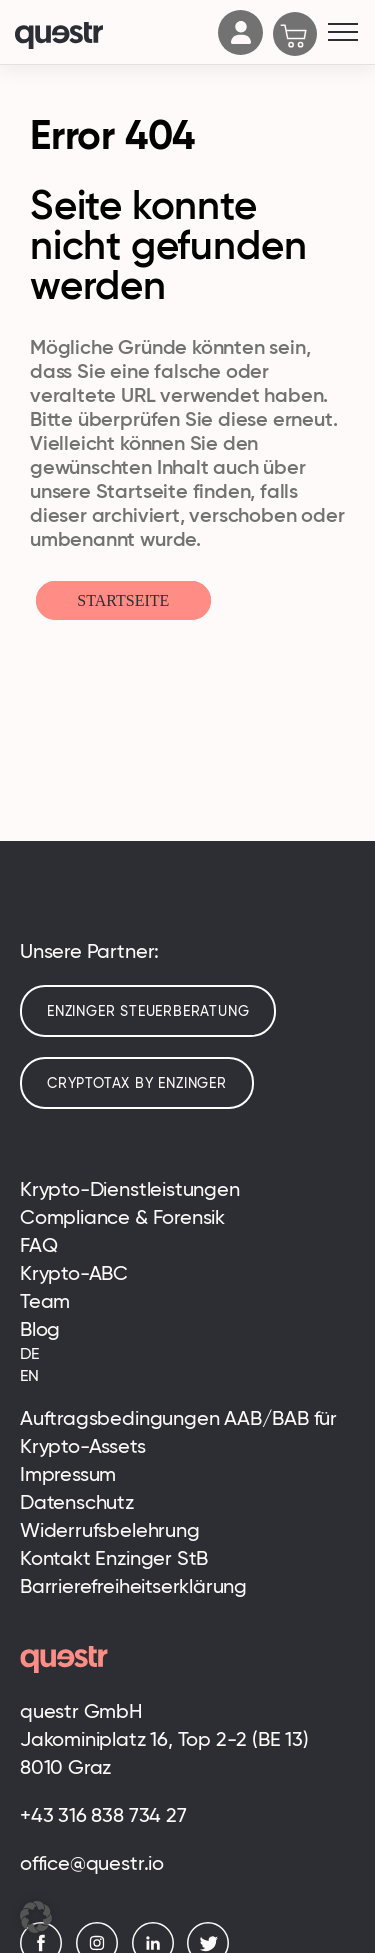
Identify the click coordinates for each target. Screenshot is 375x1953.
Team (45, 1301)
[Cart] (295, 36)
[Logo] (111, 37)
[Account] (241, 49)
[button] (36, 1917)
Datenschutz (77, 1502)
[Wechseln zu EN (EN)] (187, 1376)
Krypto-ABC (74, 1273)
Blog (40, 1329)
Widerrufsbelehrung (110, 1530)
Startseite (123, 600)
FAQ (38, 1245)
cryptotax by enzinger (137, 1083)
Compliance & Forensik (122, 1217)
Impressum (68, 1474)
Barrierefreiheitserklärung (133, 1586)
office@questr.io (92, 1863)
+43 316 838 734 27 (103, 1815)
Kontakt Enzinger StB (114, 1558)
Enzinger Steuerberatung (148, 1011)
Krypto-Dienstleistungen (130, 1189)
